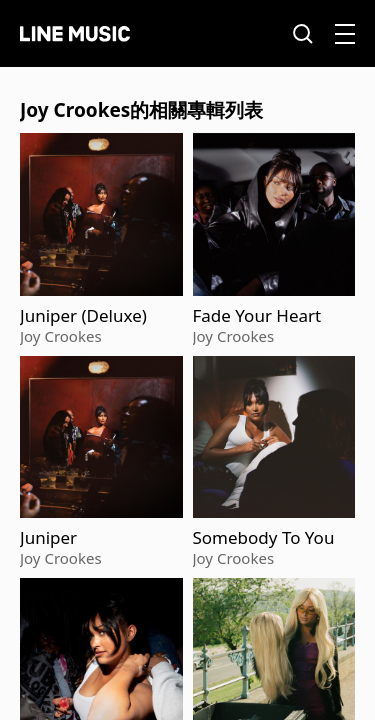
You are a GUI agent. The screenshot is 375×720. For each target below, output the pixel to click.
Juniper (48, 538)
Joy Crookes (61, 336)
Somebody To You (264, 538)
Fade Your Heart (257, 316)
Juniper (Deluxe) (83, 316)
